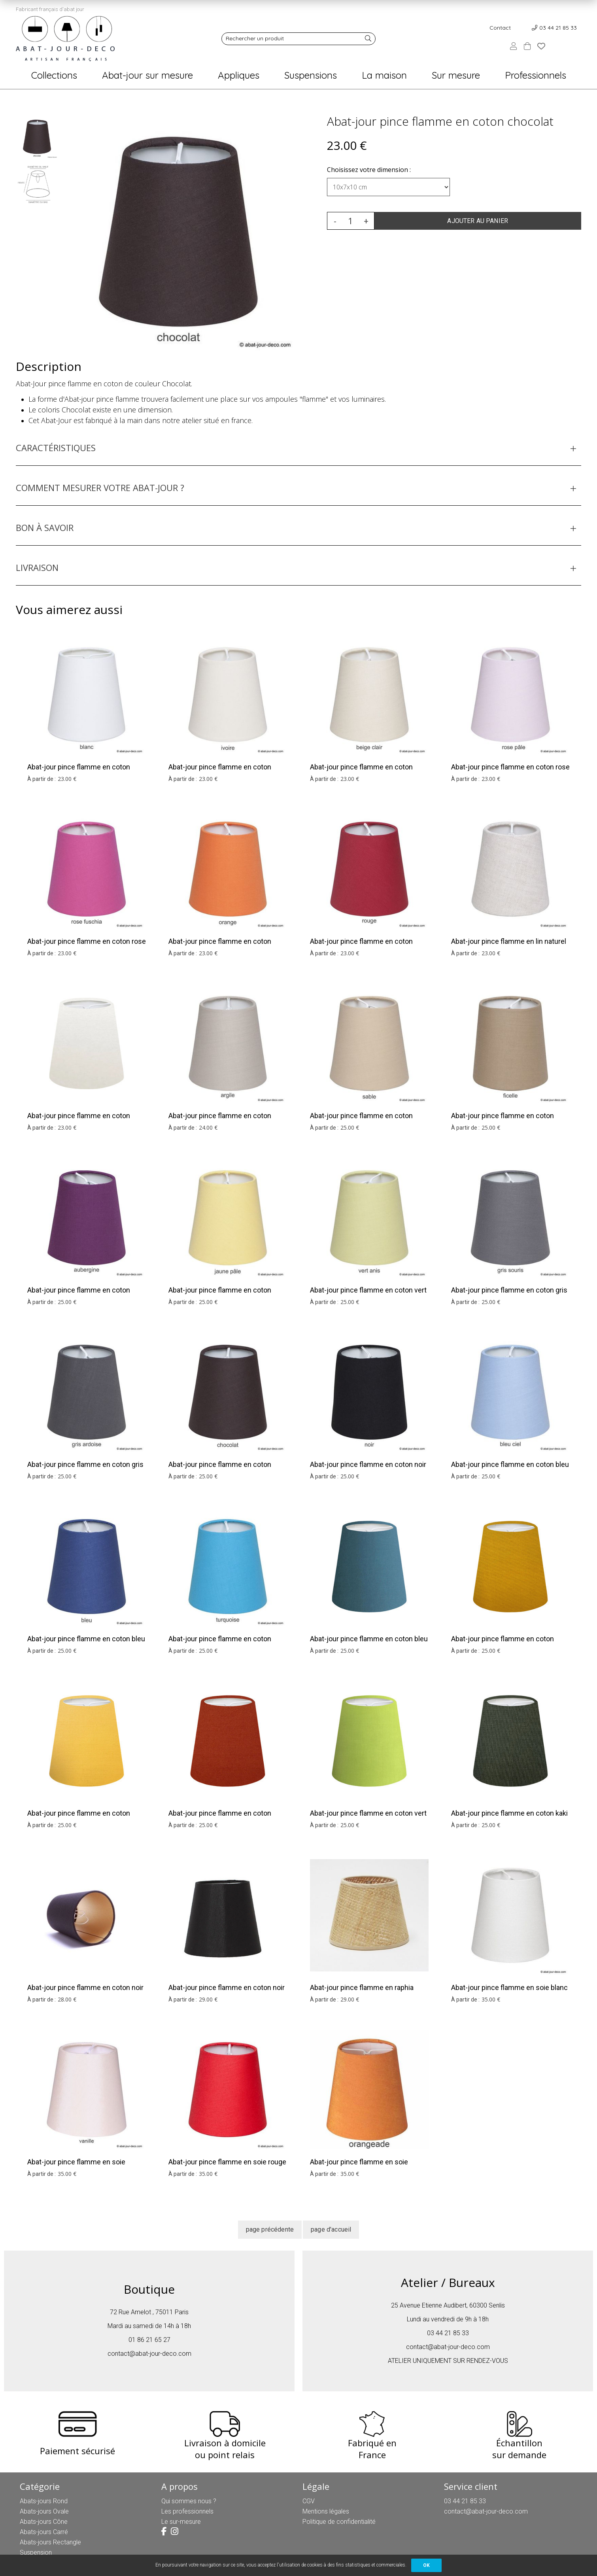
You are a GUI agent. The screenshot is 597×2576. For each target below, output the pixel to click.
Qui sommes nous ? (188, 2501)
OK (426, 2565)
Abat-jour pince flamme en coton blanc (78, 772)
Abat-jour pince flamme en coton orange (219, 946)
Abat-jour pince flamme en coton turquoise (219, 1644)
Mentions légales (325, 2511)
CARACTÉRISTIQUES (56, 448)
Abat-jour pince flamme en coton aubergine (78, 1295)
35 (491, 1999)
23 (67, 778)
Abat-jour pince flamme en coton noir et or (85, 1992)
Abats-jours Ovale (44, 2511)
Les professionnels (187, 2511)
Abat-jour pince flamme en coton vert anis (368, 1295)
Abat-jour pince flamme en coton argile (219, 1120)
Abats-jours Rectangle (50, 2542)
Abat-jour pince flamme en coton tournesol (78, 1818)
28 (67, 1999)
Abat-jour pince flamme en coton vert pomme (368, 1818)
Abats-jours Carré (44, 2532)
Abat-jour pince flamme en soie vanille (76, 2167)
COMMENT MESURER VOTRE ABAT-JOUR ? (100, 487)
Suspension (36, 2552)
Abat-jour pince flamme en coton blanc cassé (78, 1120)
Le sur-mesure (181, 2521)
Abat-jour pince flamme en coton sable (361, 1120)
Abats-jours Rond (44, 2501)
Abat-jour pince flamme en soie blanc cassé (509, 1992)
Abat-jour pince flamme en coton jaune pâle (219, 1295)
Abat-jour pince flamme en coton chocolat (440, 121)
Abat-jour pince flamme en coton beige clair (361, 772)
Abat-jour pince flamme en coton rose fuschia (86, 946)
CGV (308, 2501)
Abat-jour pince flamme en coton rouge (361, 946)
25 (349, 1127)
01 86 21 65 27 (149, 2340)
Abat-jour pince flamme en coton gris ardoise (85, 1469)
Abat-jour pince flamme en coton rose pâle (510, 772)
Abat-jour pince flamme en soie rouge (227, 2162)
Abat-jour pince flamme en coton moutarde (502, 1644)
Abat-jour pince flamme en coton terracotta (219, 1818)
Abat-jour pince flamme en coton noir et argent (226, 1992)
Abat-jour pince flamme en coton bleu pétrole (369, 1644)
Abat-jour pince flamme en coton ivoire (219, 772)
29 (208, 1999)
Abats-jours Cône (44, 2521)
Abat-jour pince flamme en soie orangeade (359, 2167)
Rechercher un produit (255, 38)
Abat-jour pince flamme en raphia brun (362, 1992)
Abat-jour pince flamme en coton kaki (509, 1813)
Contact (500, 27)
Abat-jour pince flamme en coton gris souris (509, 1295)
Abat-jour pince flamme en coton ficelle (502, 1120)
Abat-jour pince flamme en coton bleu (86, 1639)
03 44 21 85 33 (558, 27)
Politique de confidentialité (339, 2521)
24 (208, 1127)
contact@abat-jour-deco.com (149, 2353)
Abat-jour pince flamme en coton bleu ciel (510, 1469)
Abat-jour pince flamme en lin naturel (508, 941)
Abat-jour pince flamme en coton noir (368, 1464)
